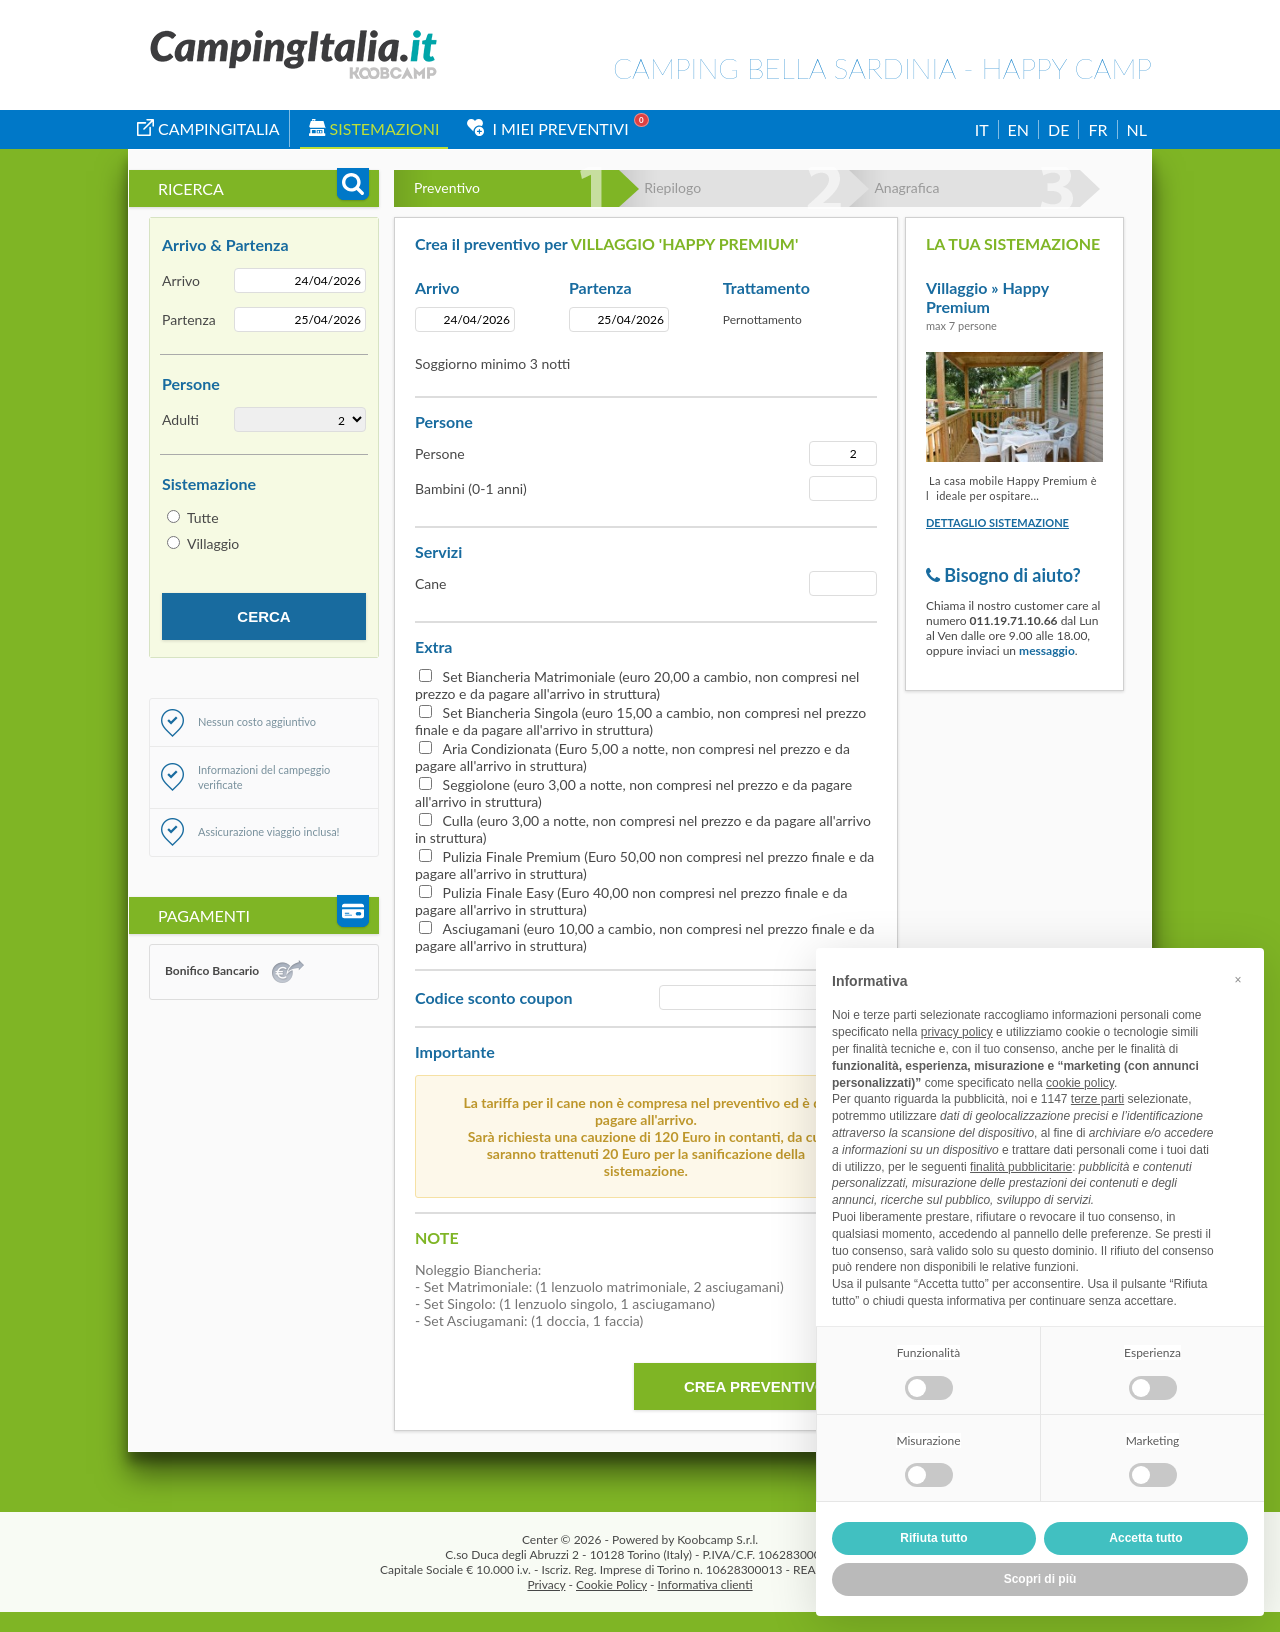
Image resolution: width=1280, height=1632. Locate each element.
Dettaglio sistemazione (997, 522)
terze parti (1097, 1099)
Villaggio (213, 543)
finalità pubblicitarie (1021, 1167)
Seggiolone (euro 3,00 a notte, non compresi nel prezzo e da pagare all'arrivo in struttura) (633, 793)
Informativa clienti (705, 1584)
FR (1097, 129)
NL (1137, 129)
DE (1058, 129)
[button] (1238, 980)
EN (1018, 129)
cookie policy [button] (1080, 1083)
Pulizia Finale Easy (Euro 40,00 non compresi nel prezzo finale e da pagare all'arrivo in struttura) (631, 901)
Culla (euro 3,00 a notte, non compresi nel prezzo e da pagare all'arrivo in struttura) (643, 829)
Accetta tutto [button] (1145, 1538)
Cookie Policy (611, 1584)
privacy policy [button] (957, 1032)
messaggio (1047, 650)
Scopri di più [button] (1040, 1579)
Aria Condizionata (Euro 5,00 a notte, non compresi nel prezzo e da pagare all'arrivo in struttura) (632, 757)
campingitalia (208, 128)
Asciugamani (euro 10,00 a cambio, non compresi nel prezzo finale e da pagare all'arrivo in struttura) (644, 937)
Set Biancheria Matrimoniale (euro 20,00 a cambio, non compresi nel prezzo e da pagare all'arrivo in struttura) (637, 685)
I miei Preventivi (547, 128)
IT (982, 129)
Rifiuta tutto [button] (933, 1538)
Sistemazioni (374, 128)
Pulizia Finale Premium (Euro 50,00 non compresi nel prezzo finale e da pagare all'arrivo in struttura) (644, 865)
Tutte (203, 517)
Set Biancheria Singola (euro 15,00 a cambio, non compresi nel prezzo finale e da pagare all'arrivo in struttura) (640, 721)
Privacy (546, 1584)
